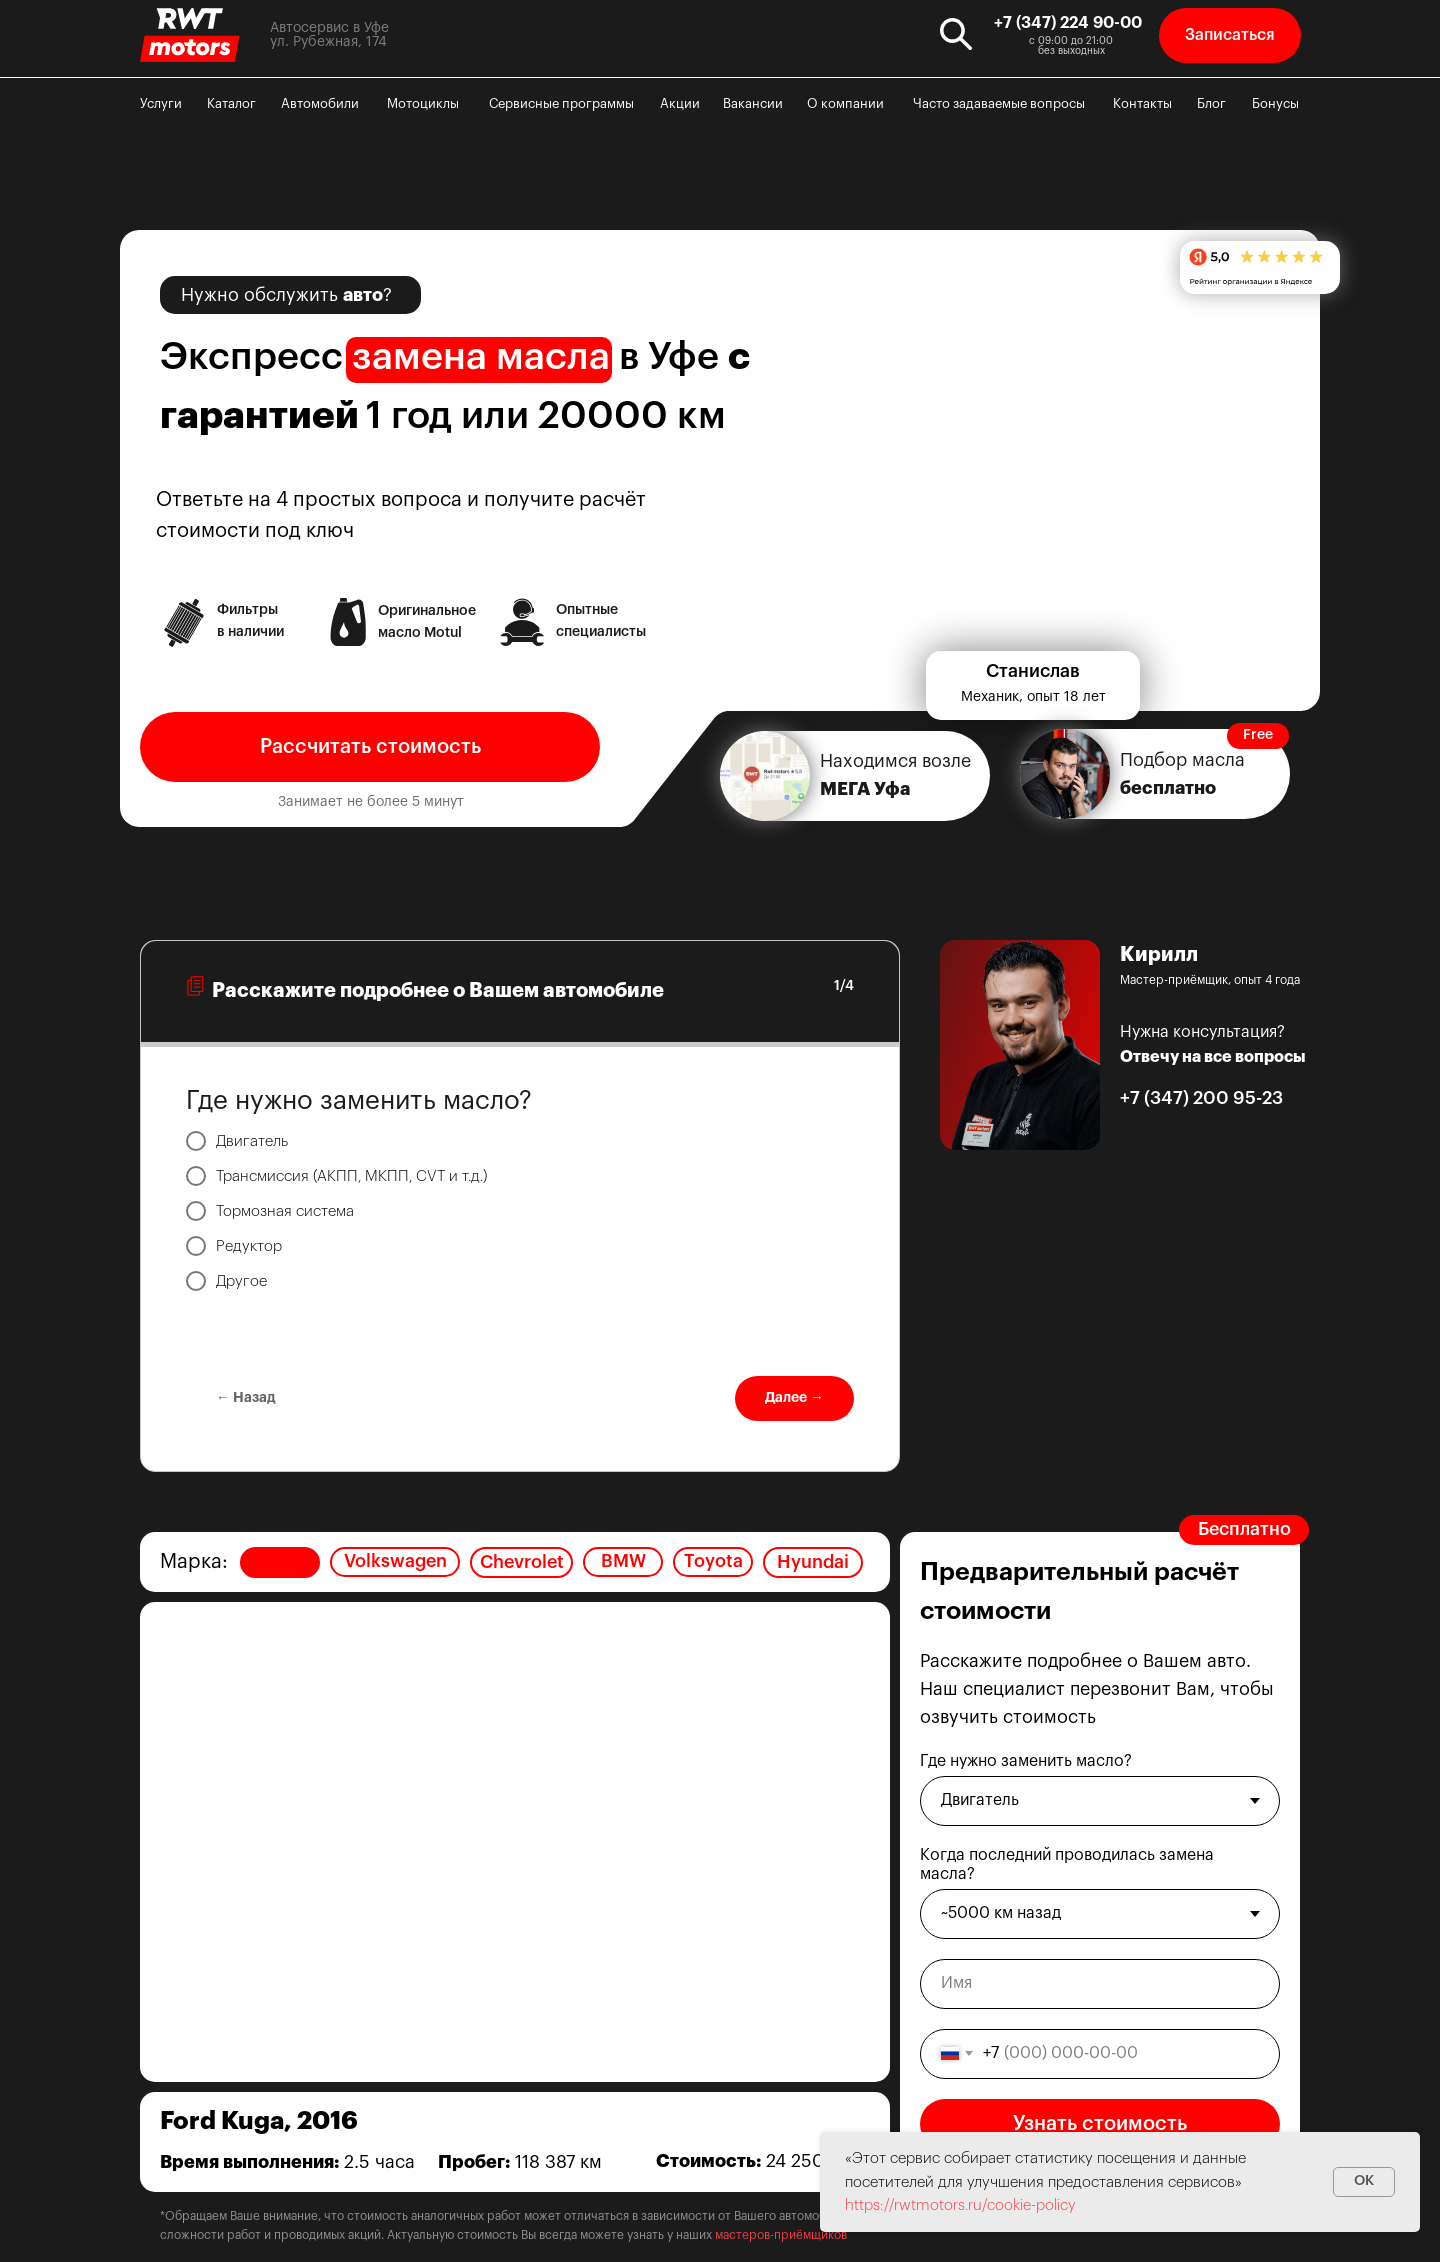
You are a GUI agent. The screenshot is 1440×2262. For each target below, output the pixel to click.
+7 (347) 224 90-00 (1068, 23)
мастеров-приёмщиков (781, 2235)
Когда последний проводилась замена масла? (1067, 1864)
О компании (845, 103)
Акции (680, 103)
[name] (1100, 1984)
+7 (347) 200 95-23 (1201, 1098)
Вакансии (753, 103)
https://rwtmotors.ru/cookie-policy (960, 2205)
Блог (1211, 103)
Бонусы (1275, 103)
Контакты (1142, 103)
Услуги (161, 103)
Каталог (231, 103)
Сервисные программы (561, 103)
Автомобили (320, 103)
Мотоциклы (423, 103)
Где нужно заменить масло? (1026, 1761)
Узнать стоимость (1100, 2124)
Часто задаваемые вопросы (999, 103)
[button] (1230, 35)
